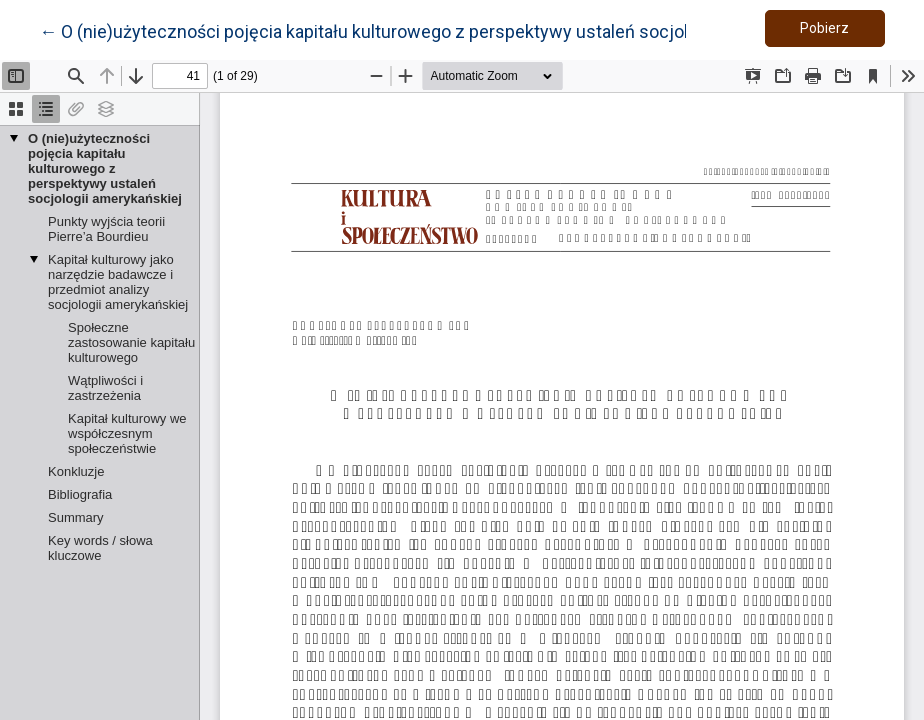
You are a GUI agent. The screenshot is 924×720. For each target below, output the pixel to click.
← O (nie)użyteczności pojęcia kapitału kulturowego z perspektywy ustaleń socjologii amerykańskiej (437, 30)
